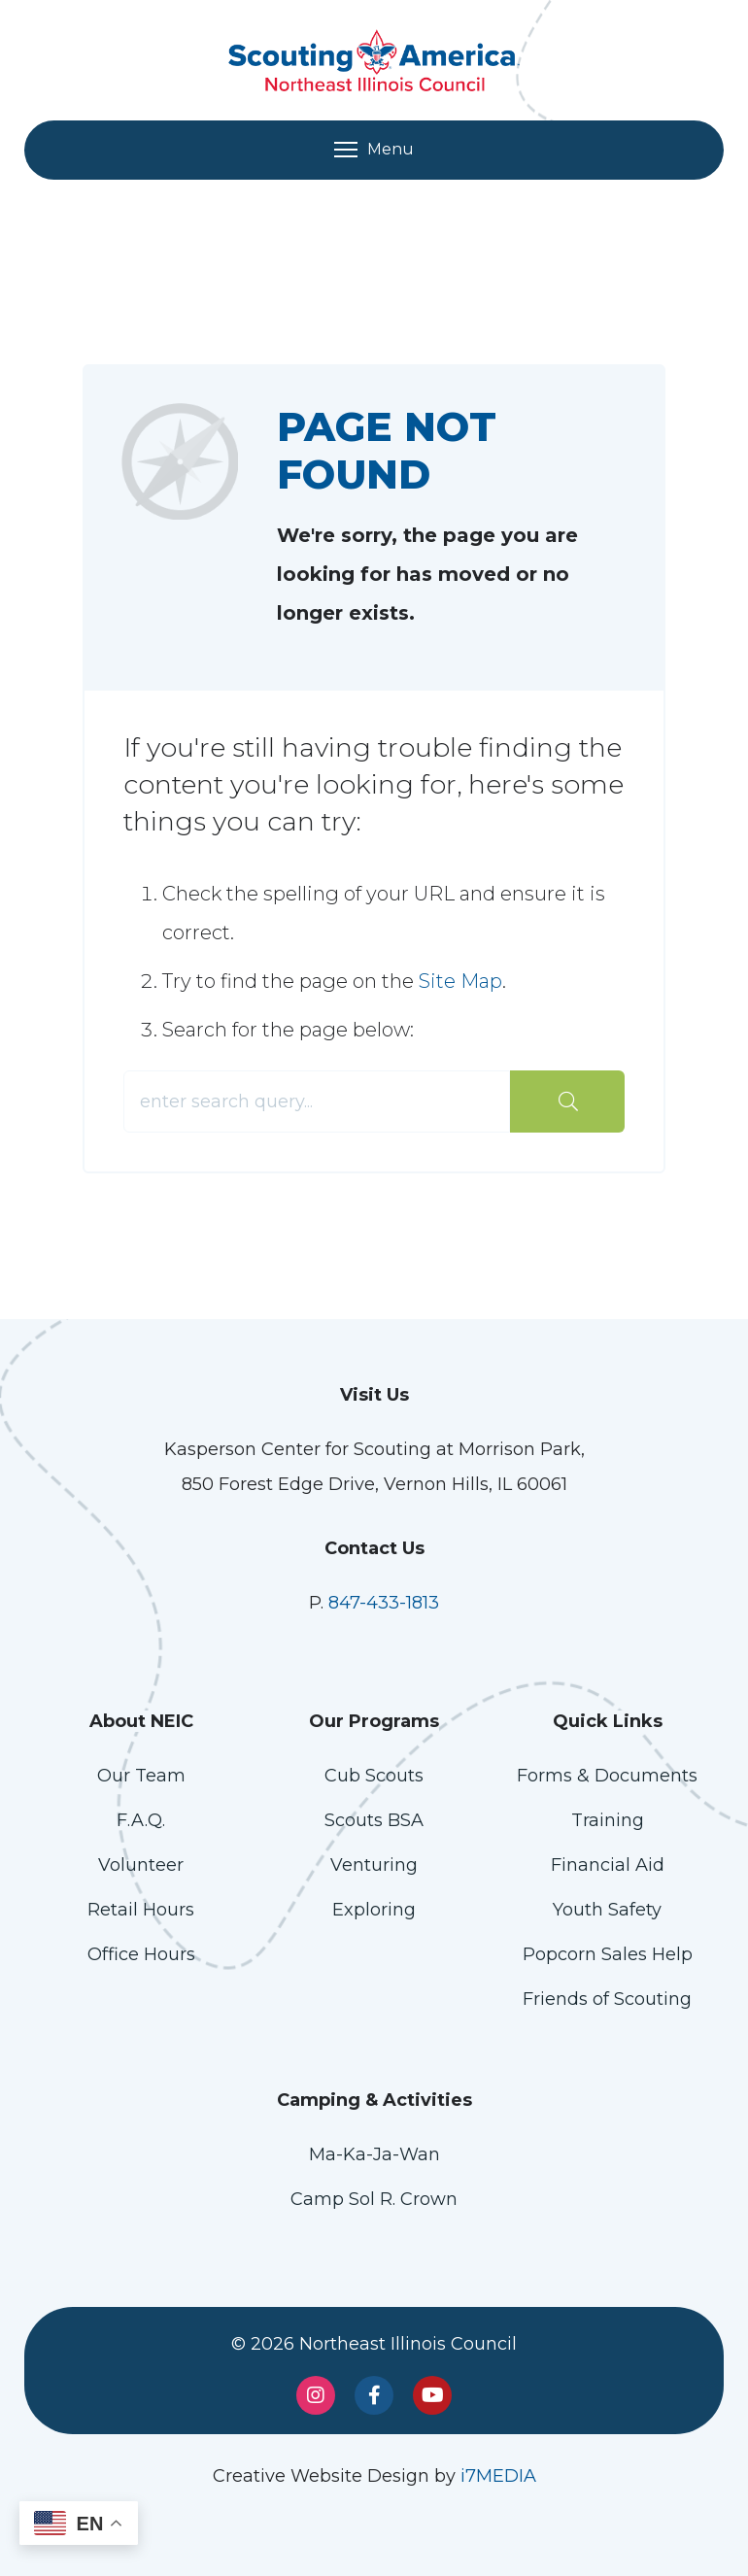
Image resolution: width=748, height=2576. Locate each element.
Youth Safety (607, 1909)
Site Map (460, 981)
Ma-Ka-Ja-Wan (374, 2154)
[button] (78, 2523)
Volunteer (141, 1865)
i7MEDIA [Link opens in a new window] (498, 2476)
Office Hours (141, 1954)
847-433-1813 (383, 1602)
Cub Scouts (374, 1775)
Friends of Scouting (607, 1999)
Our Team (141, 1775)
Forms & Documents (607, 1775)
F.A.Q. (141, 1820)
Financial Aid (607, 1865)
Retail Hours (140, 1909)
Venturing (374, 1865)
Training (607, 1820)
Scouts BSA (374, 1820)
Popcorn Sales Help (608, 1954)
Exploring (374, 1909)
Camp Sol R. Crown (374, 2199)
